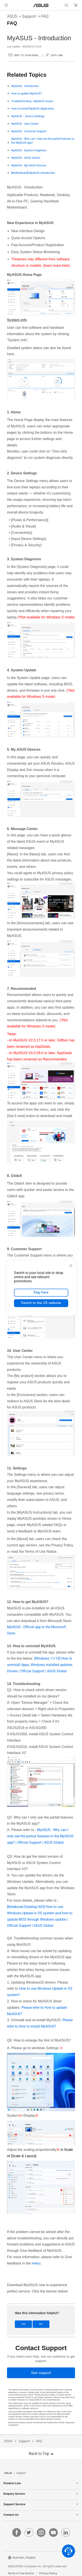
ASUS (12, 16)
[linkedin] (65, 2532)
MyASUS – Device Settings (28, 116)
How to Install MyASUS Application (32, 108)
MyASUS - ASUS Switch (25, 157)
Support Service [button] (41, 2504)
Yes (23, 2324)
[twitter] (28, 2532)
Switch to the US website (41, 1303)
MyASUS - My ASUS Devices (28, 165)
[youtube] (53, 2532)
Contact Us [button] (41, 2514)
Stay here (41, 1292)
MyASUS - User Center (24, 123)
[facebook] (16, 2532)
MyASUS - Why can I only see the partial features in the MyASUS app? (42, 140)
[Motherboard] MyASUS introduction (33, 172)
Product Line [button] (41, 2483)
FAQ (45, 16)
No (41, 2324)
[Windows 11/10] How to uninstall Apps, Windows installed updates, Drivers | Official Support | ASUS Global (40, 1664)
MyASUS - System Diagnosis (29, 150)
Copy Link (57, 55)
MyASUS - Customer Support (28, 131)
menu (36, 2263)
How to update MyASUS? (26, 93)
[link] (41, 5)
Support (29, 16)
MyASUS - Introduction (25, 86)
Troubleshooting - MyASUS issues (32, 101)
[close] (71, 1265)
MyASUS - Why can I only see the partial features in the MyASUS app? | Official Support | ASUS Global (40, 1836)
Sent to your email (26, 55)
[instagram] (41, 2532)
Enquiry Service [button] (41, 2493)
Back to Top (39, 2453)
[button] (6, 5)
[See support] (41, 2372)
